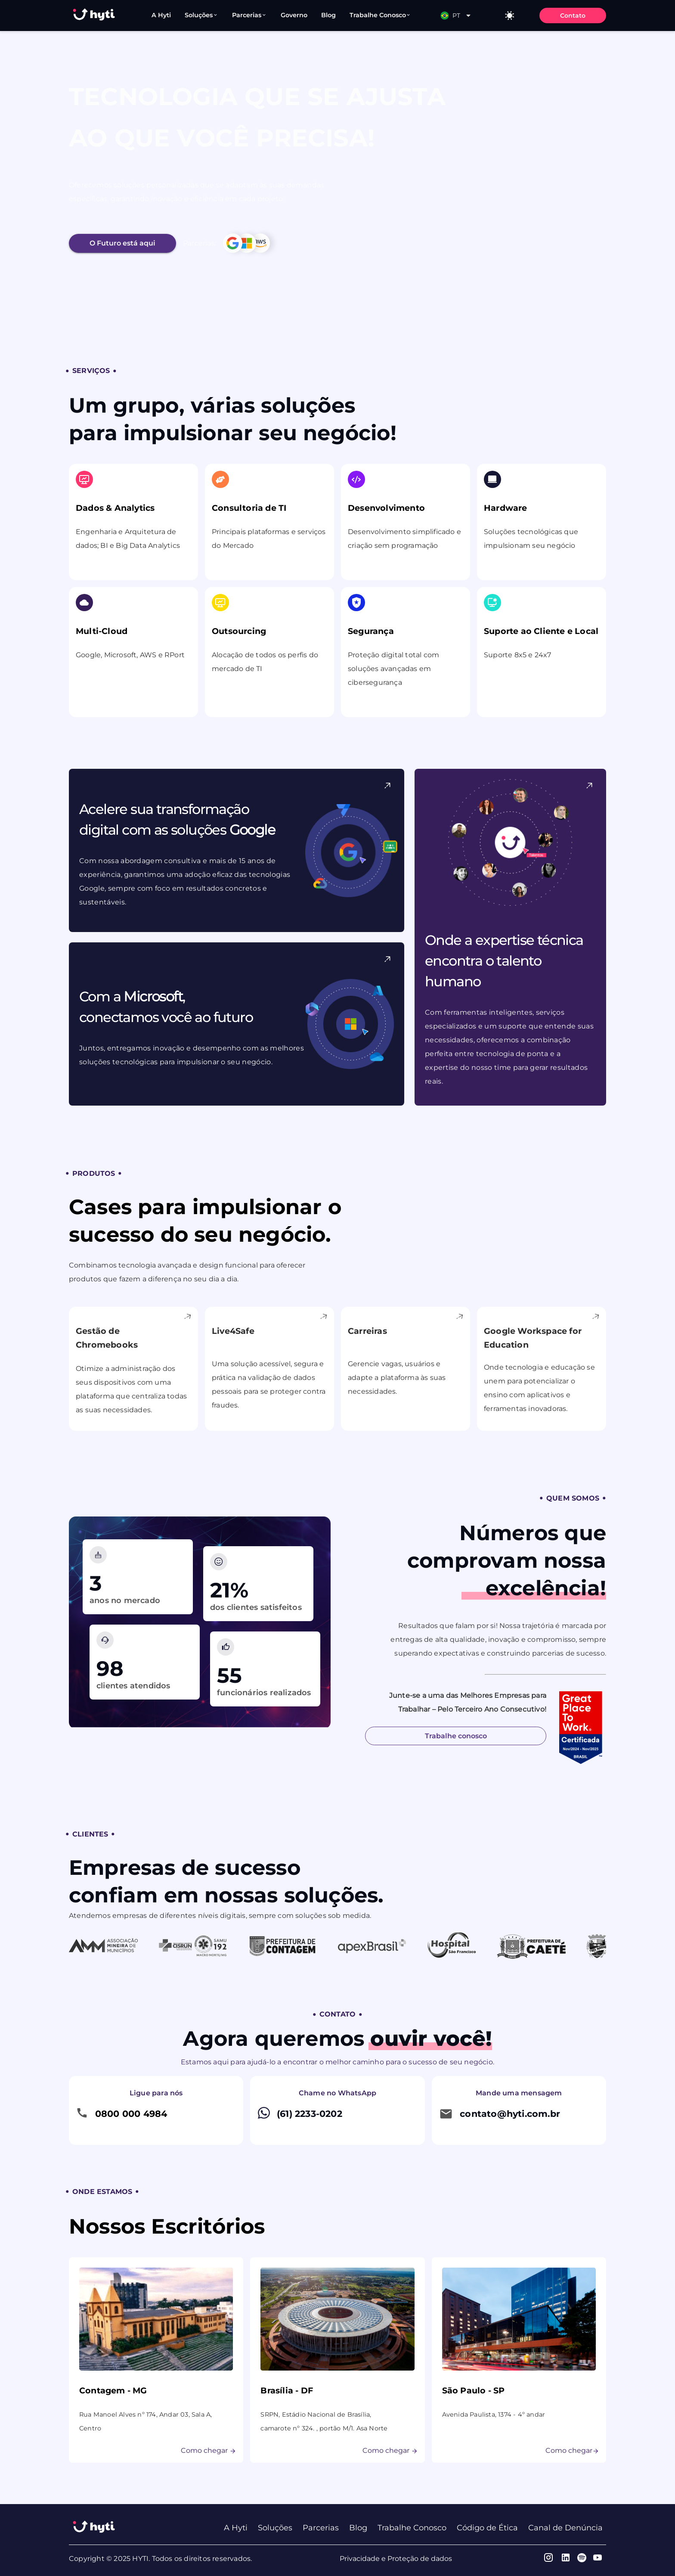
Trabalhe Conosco (412, 2527)
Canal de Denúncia (565, 2527)
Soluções (275, 2527)
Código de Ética (487, 2527)
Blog (358, 2527)
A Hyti (236, 2527)
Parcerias (321, 2527)
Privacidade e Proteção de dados (396, 2558)
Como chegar (208, 2457)
